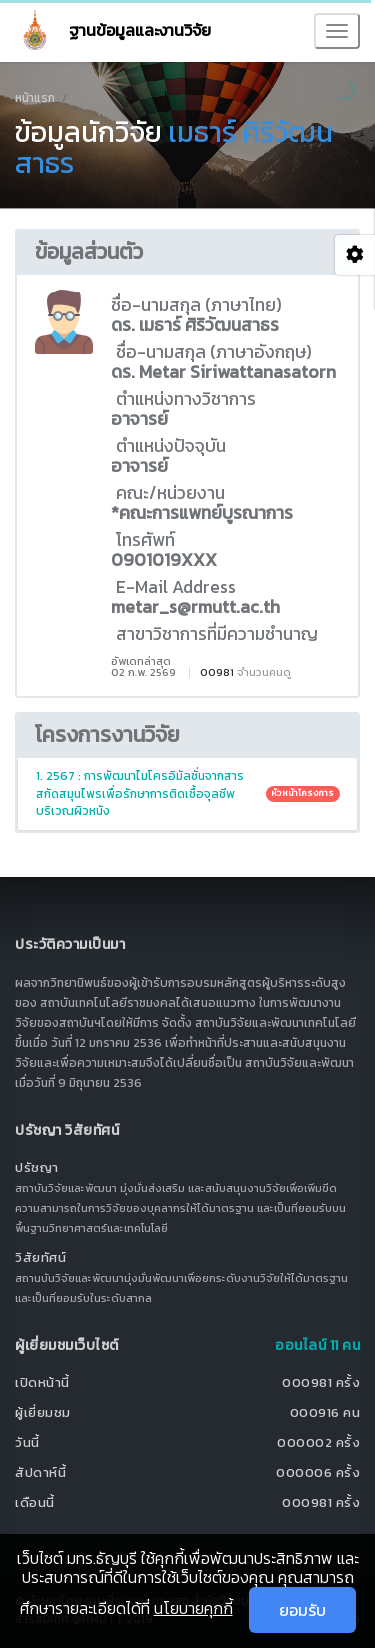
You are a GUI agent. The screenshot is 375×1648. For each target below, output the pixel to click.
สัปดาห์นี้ (40, 1472)
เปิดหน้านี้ (42, 1382)
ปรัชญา (37, 1167)
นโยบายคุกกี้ (193, 1608)
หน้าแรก (35, 98)
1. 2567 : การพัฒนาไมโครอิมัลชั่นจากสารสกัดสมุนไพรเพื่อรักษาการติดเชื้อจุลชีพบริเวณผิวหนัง (188, 793)
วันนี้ (27, 1442)
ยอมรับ (302, 1610)
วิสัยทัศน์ (40, 1257)
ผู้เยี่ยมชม (43, 1412)
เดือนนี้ (35, 1502)
